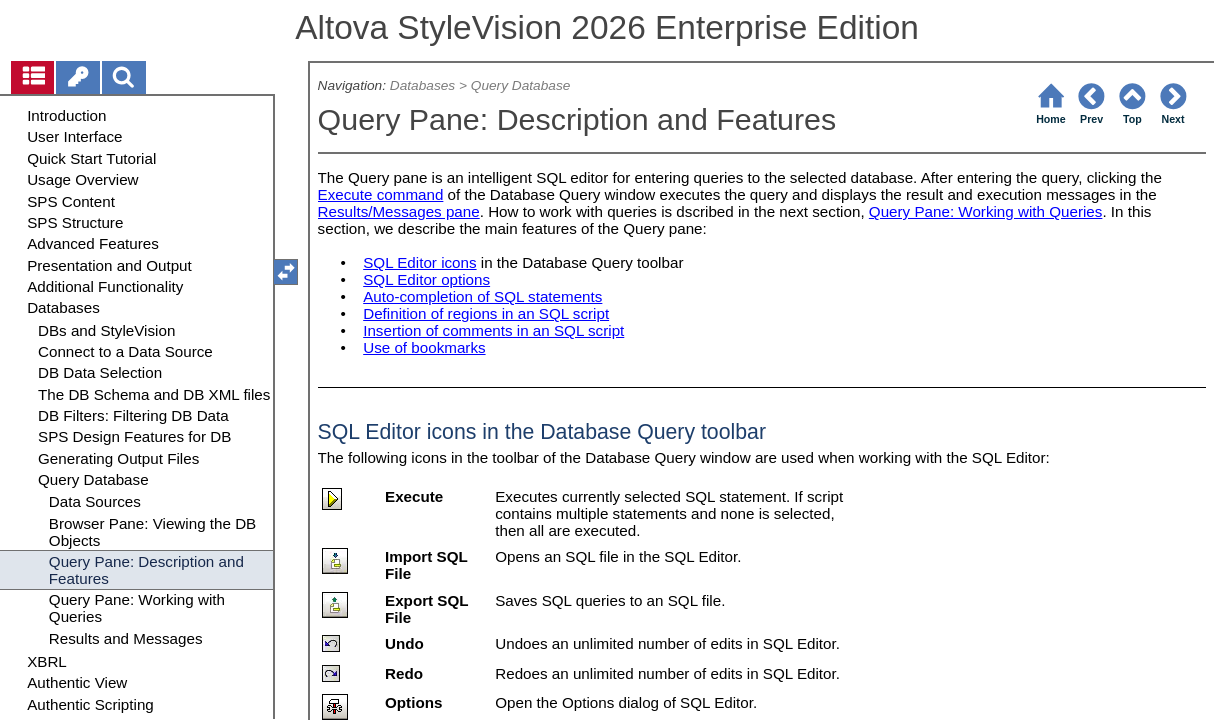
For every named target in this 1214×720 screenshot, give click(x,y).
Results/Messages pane (399, 211)
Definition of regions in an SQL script (486, 313)
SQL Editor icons (419, 262)
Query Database (521, 85)
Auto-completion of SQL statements (482, 296)
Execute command (381, 194)
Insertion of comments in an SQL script (493, 330)
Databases (422, 85)
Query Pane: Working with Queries (986, 211)
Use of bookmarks (424, 347)
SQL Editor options (426, 279)
